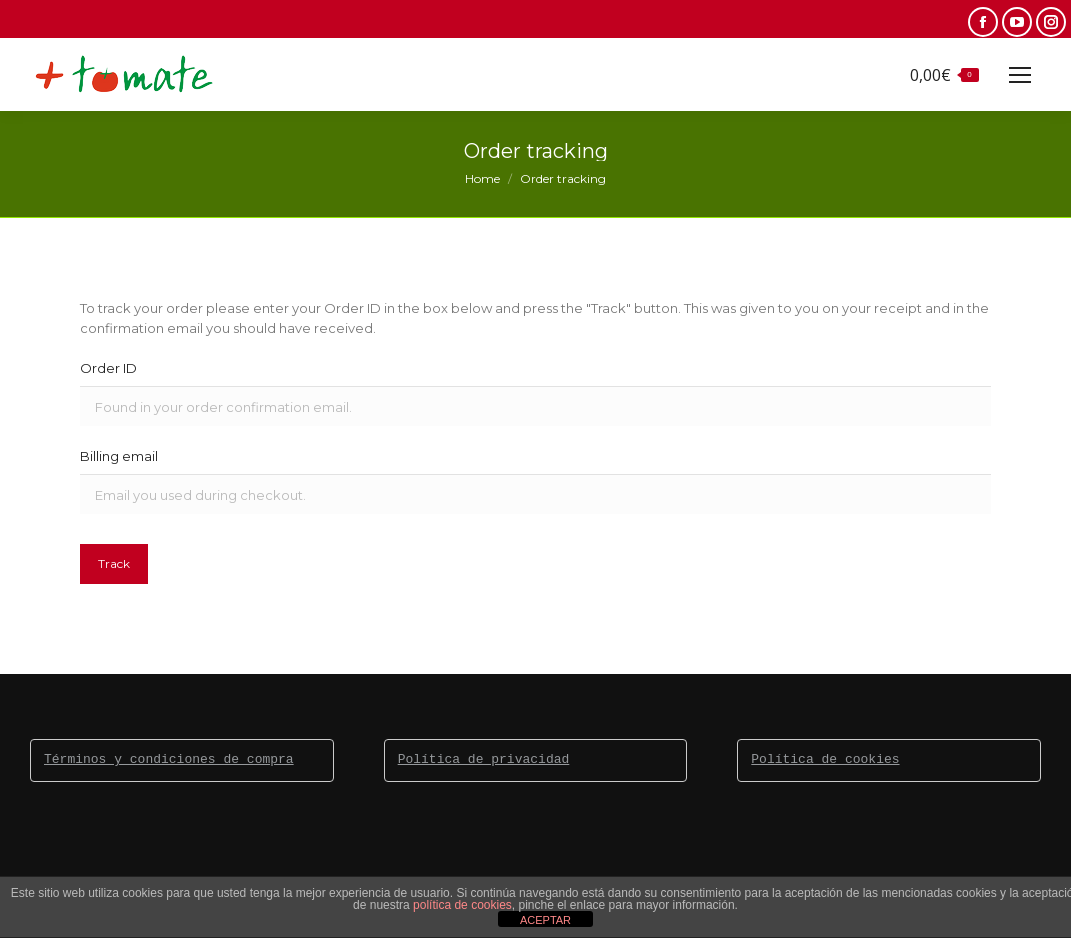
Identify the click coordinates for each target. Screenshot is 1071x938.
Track (114, 563)
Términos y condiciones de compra (169, 760)
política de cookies (462, 905)
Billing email (119, 456)
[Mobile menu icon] (1020, 75)
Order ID (108, 368)
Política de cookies (825, 760)
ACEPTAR (545, 920)
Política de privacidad (484, 760)
